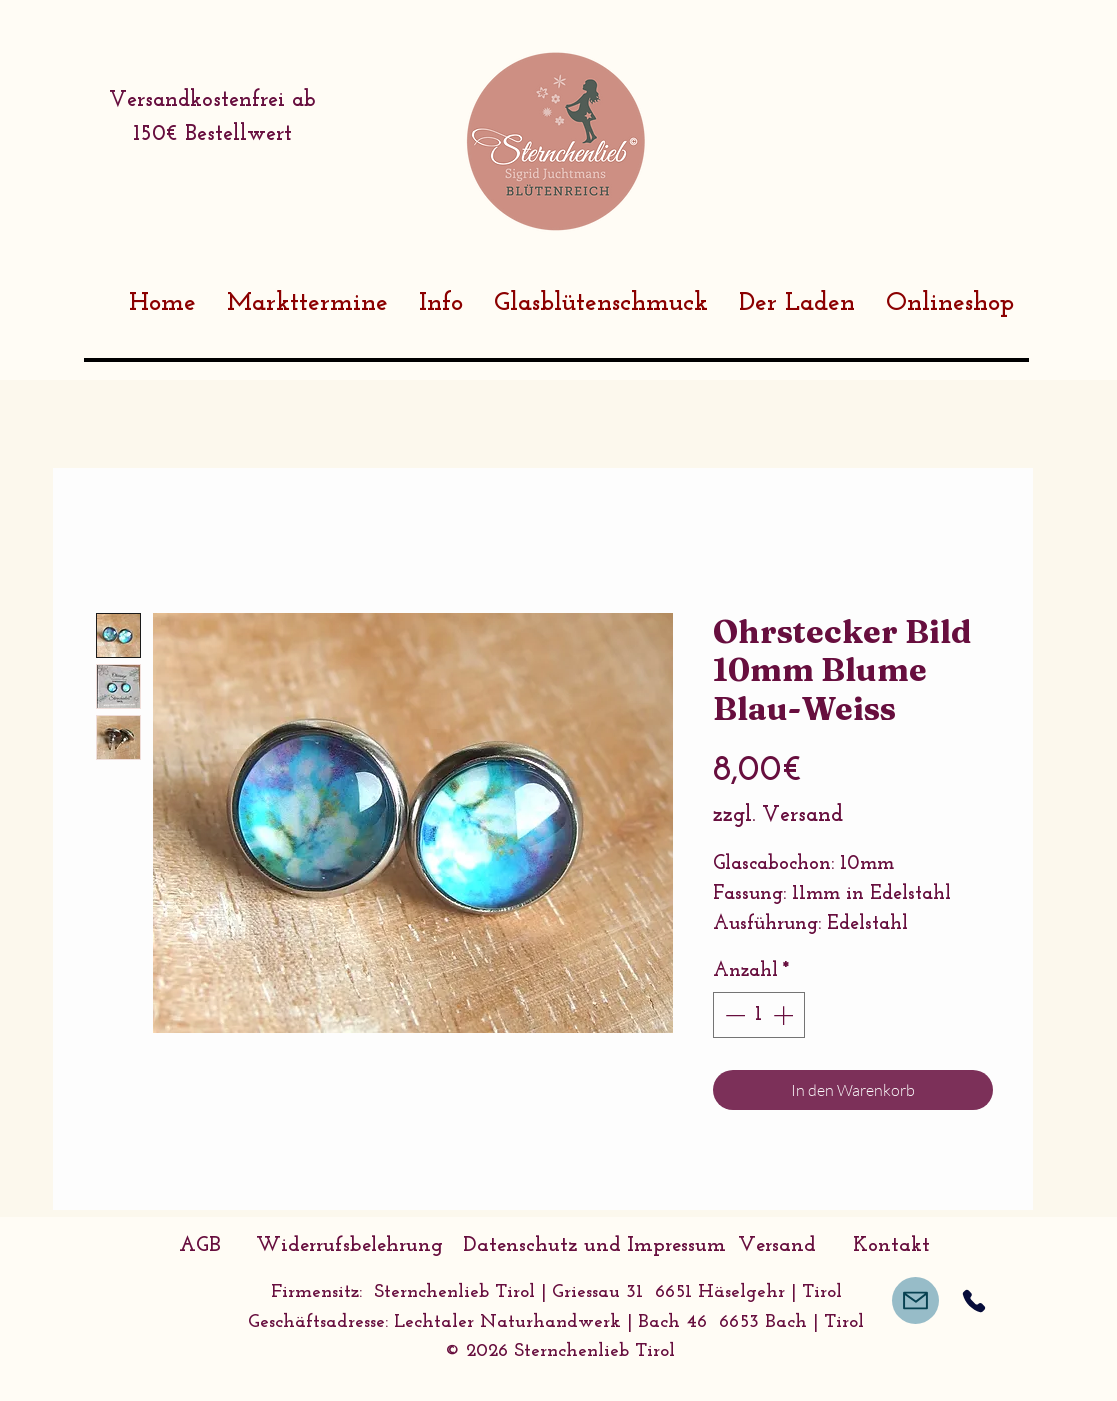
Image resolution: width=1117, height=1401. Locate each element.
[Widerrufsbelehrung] (350, 1246)
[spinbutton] (759, 1015)
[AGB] (200, 1246)
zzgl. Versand (778, 815)
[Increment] (785, 1015)
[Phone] (974, 1300)
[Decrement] (733, 1015)
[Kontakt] (892, 1246)
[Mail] (915, 1300)
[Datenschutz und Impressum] (594, 1246)
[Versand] (777, 1246)
